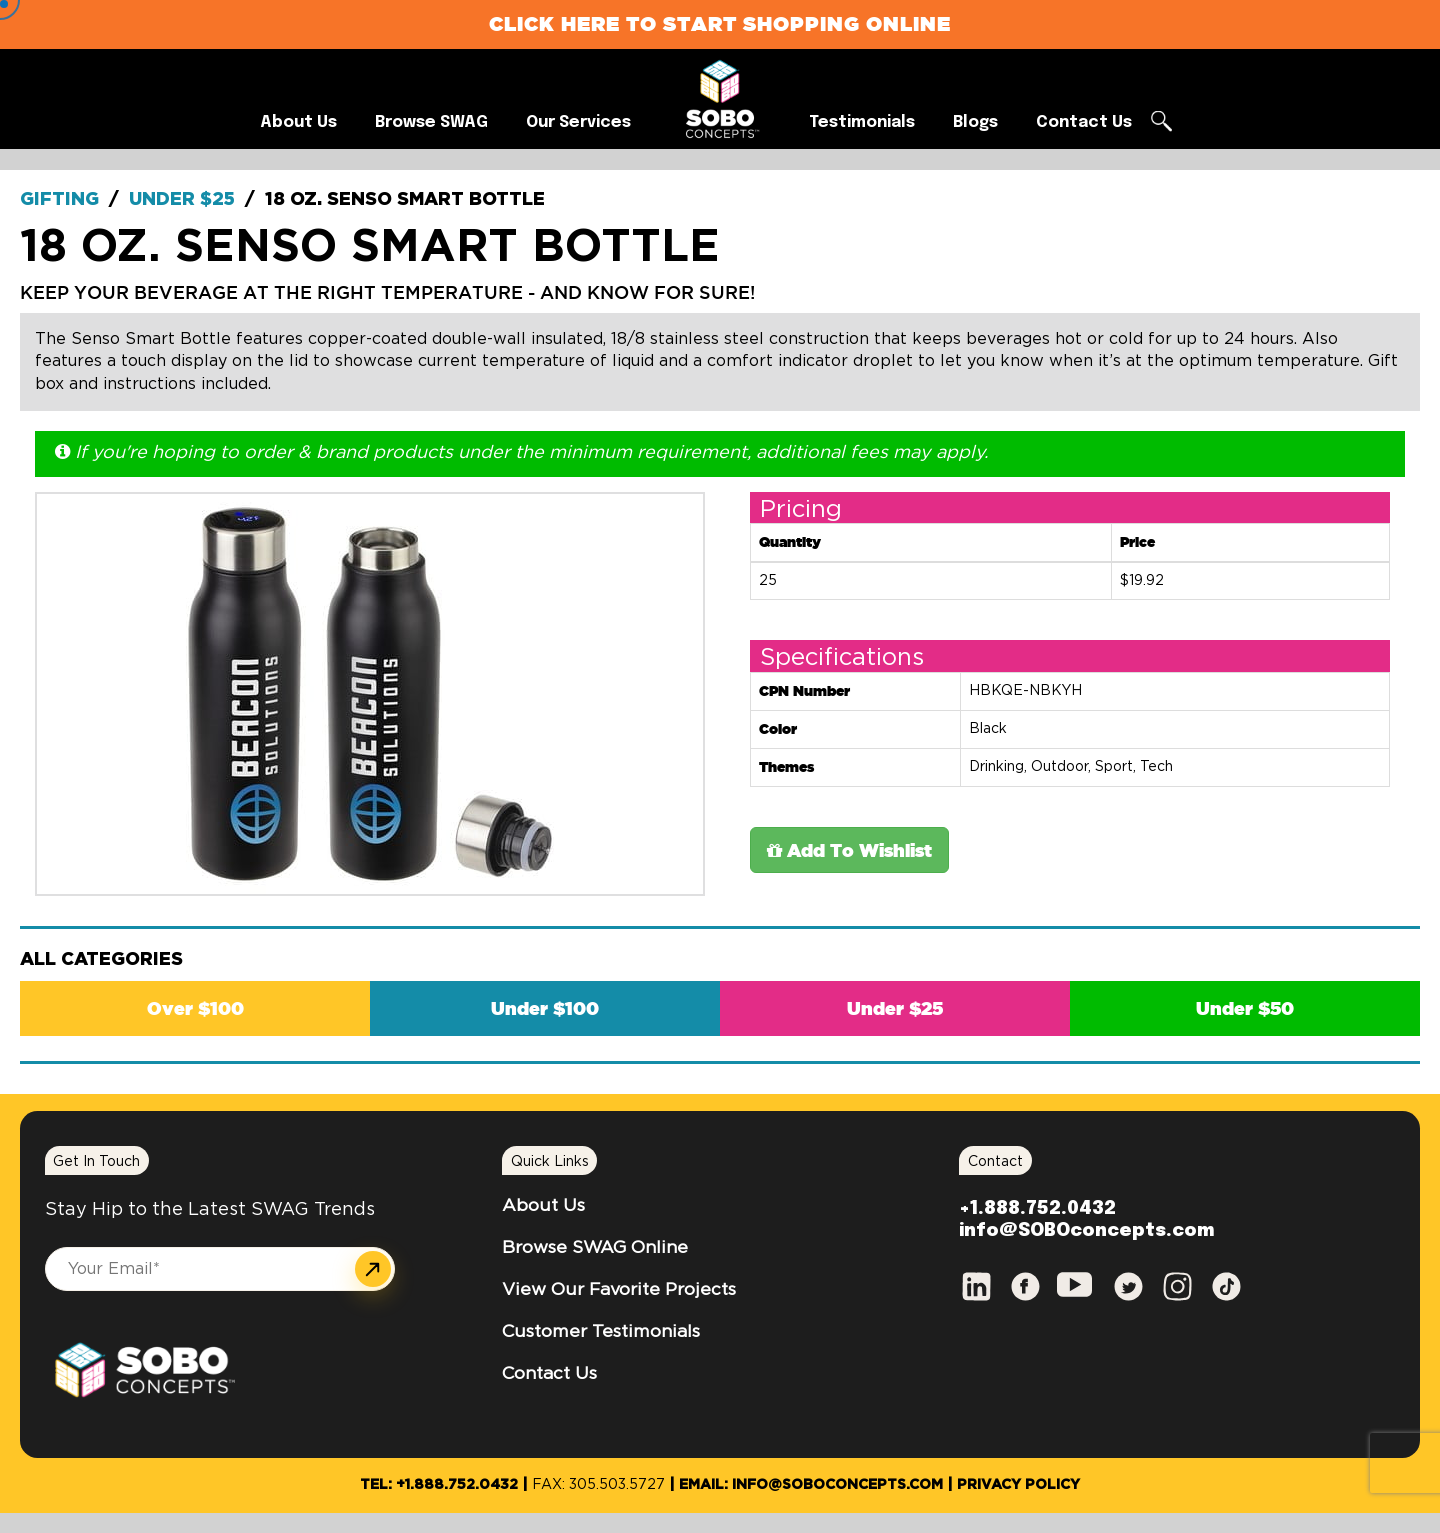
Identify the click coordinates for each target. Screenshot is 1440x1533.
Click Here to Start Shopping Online (720, 23)
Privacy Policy (1018, 1485)
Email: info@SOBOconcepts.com (811, 1485)
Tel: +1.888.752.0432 (439, 1485)
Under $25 (182, 200)
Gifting (59, 200)
